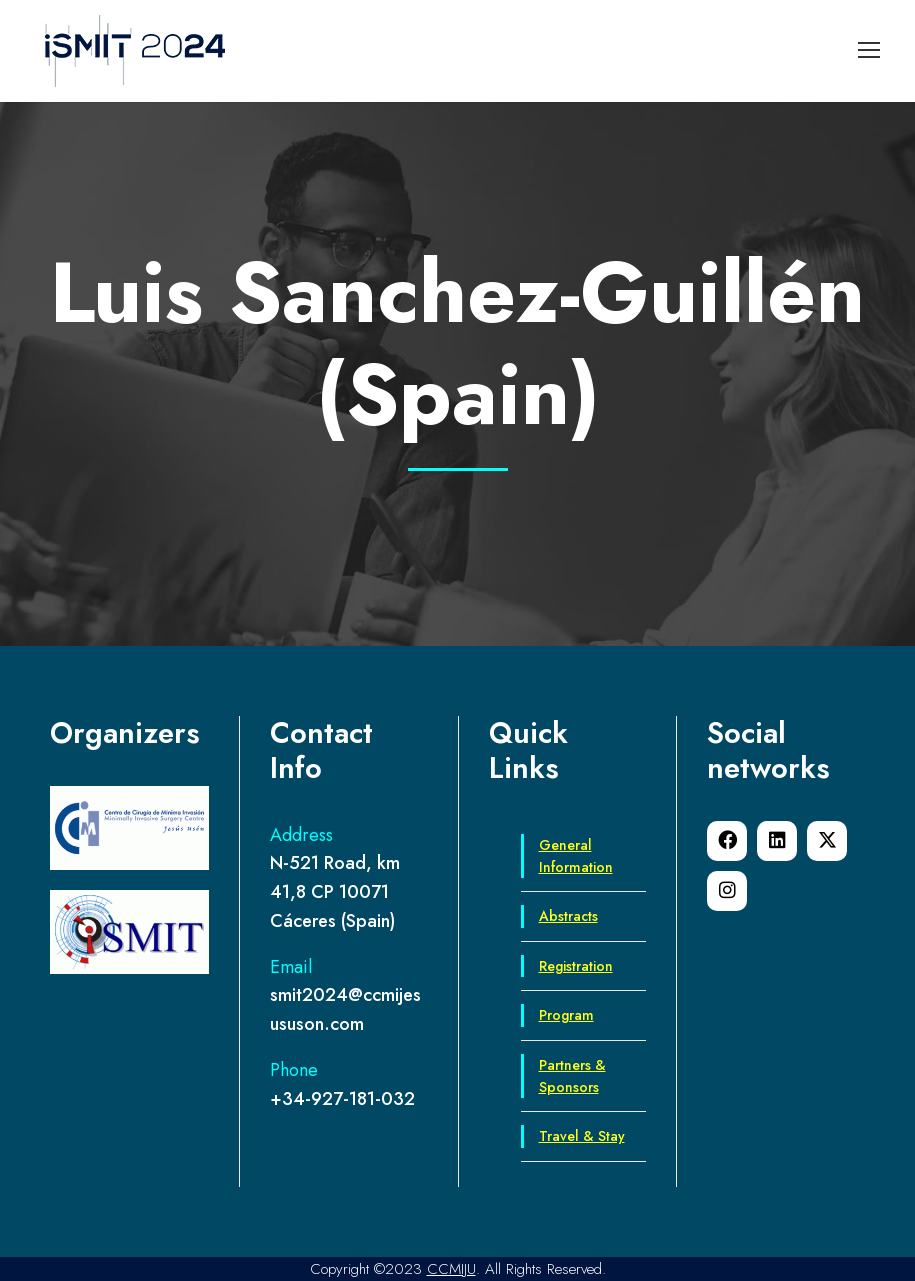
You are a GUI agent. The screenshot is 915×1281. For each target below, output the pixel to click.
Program (566, 1015)
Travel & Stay (582, 1136)
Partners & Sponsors (572, 1076)
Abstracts (568, 916)
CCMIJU (451, 1269)
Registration (576, 966)
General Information (576, 856)
